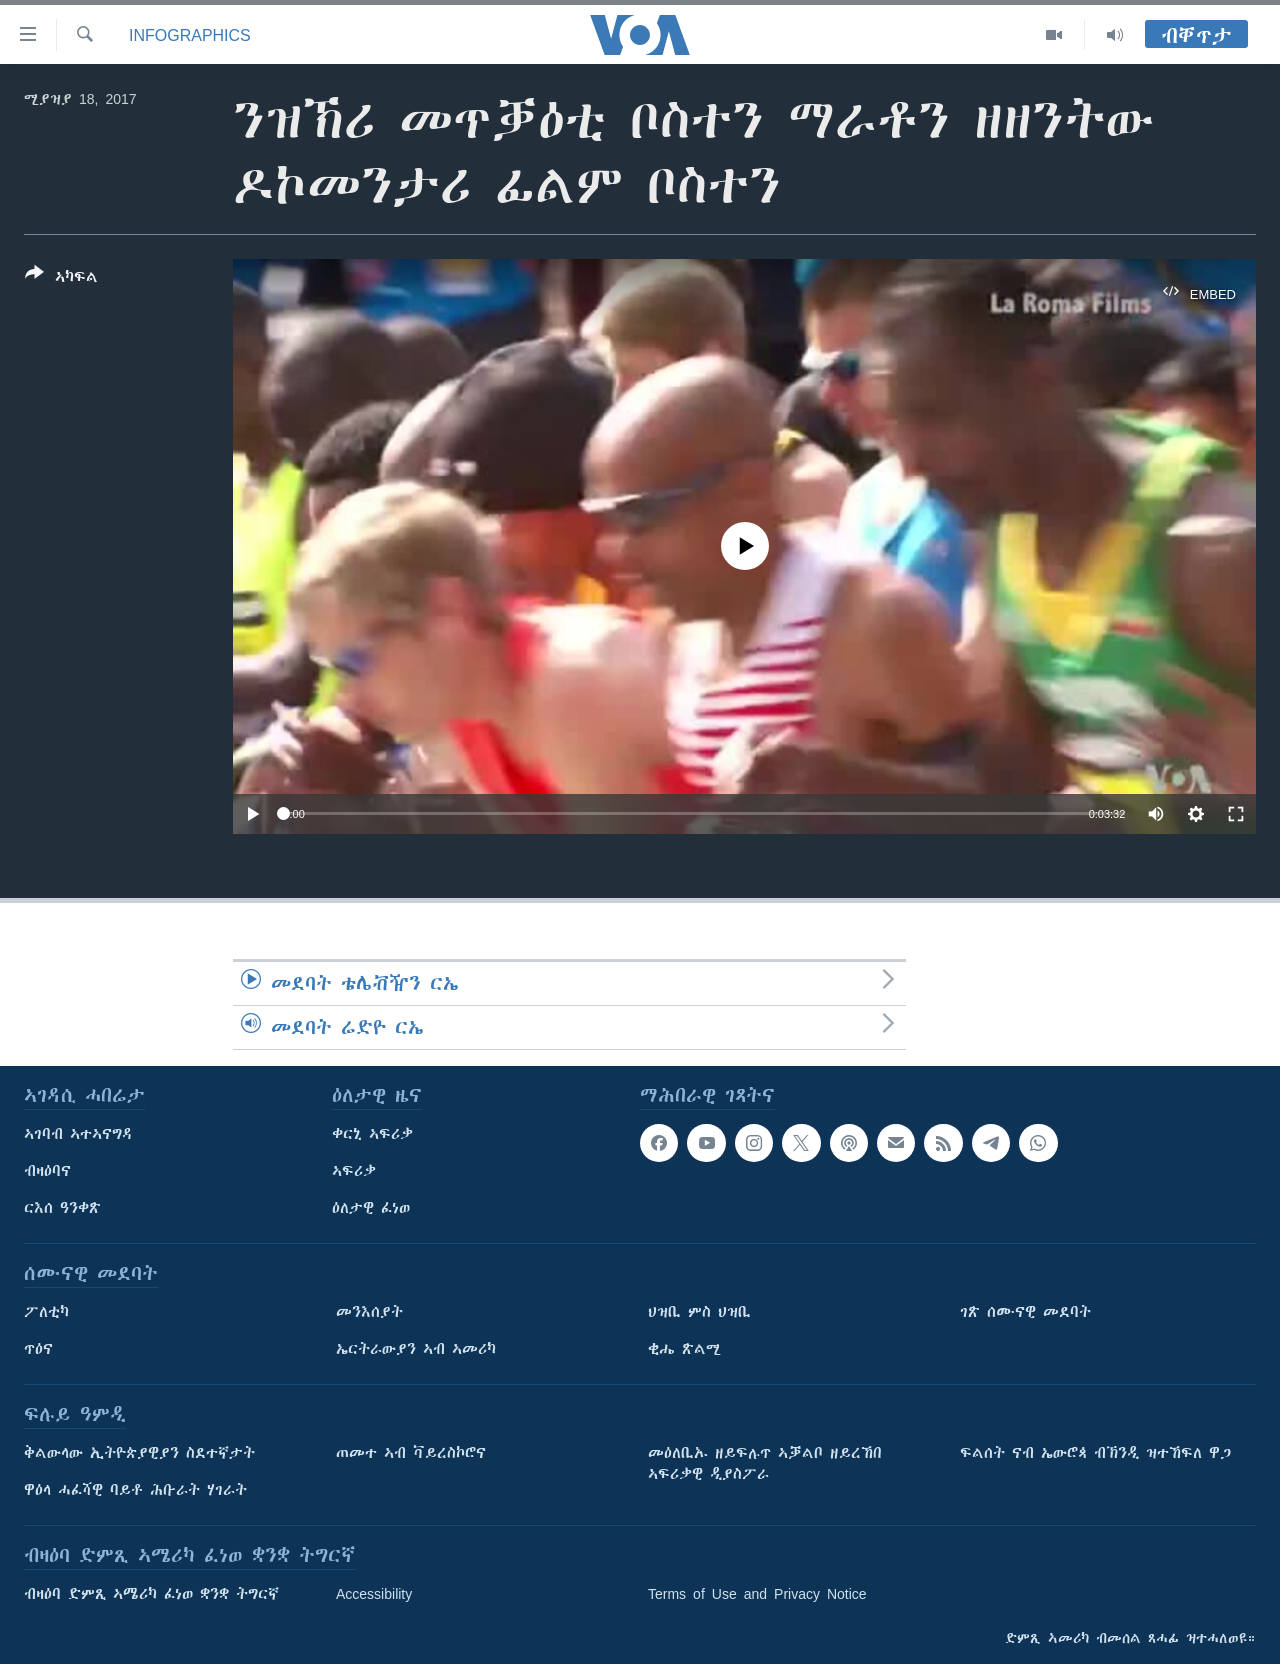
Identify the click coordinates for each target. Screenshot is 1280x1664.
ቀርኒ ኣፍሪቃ (372, 1134)
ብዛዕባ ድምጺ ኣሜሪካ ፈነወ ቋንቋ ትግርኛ (151, 1594)
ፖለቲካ (46, 1312)
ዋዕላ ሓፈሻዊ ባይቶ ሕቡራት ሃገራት (135, 1490)
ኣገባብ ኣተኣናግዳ (78, 1134)
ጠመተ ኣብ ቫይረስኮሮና (411, 1453)
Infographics (190, 35)
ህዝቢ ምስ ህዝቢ (699, 1312)
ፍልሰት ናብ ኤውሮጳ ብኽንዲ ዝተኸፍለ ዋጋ (1095, 1453)
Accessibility (374, 1594)
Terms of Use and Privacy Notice (757, 1594)
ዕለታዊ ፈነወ (371, 1208)
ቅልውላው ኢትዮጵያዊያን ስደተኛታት (139, 1453)
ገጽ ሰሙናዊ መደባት (1025, 1312)
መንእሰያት (369, 1312)
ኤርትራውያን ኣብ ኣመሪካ (416, 1349)
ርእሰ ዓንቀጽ (62, 1208)
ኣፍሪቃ (354, 1171)
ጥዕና (38, 1349)
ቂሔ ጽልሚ (684, 1349)
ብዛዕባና (47, 1171)
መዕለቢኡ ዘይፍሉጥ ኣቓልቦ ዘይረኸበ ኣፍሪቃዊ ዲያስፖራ (765, 1463)
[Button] (61, 279)
